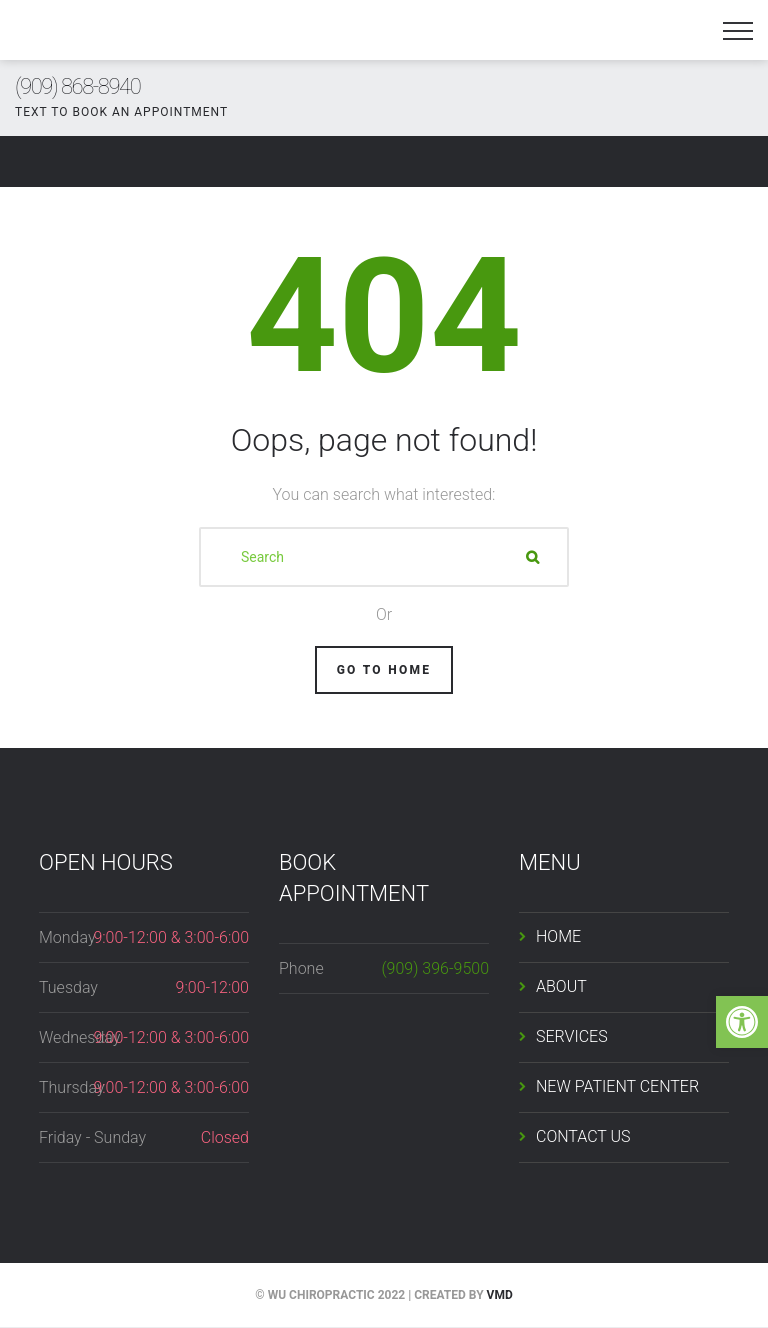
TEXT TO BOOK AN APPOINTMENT (121, 112)
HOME (558, 936)
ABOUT (561, 986)
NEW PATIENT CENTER (617, 1086)
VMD (500, 1295)
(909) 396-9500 (435, 968)
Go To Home (384, 670)
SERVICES (572, 1036)
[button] (742, 1022)
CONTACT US (583, 1136)
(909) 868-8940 (77, 87)
